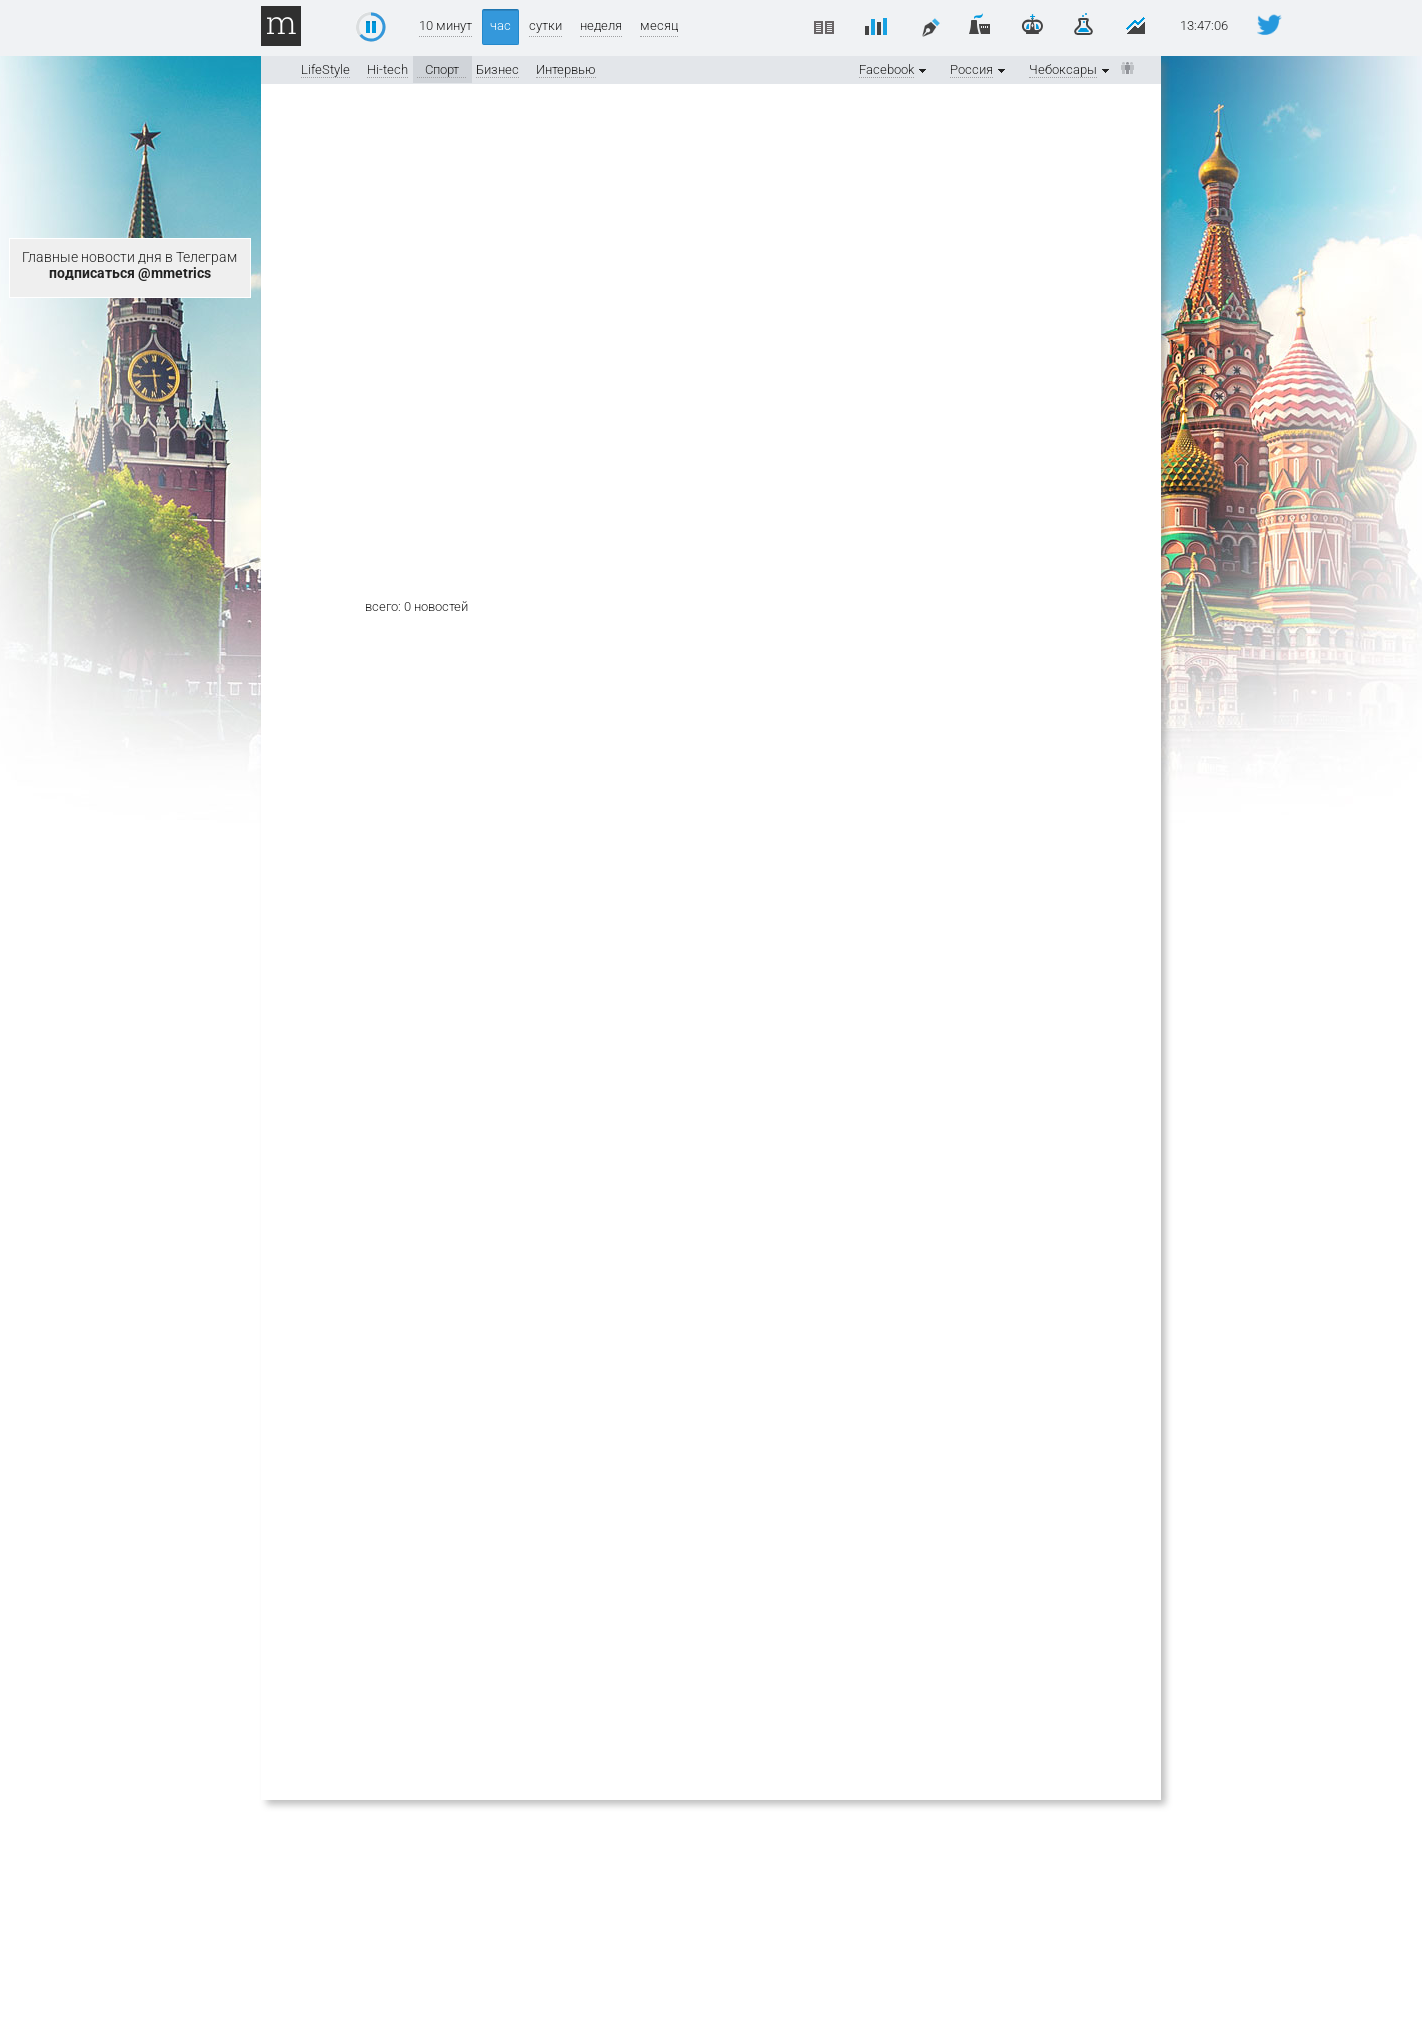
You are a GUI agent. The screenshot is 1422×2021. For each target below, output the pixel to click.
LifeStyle (325, 69)
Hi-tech (387, 69)
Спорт (442, 69)
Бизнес (497, 69)
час (500, 25)
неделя (601, 25)
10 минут (445, 25)
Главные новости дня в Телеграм (129, 265)
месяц (659, 25)
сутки (545, 25)
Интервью (566, 69)
